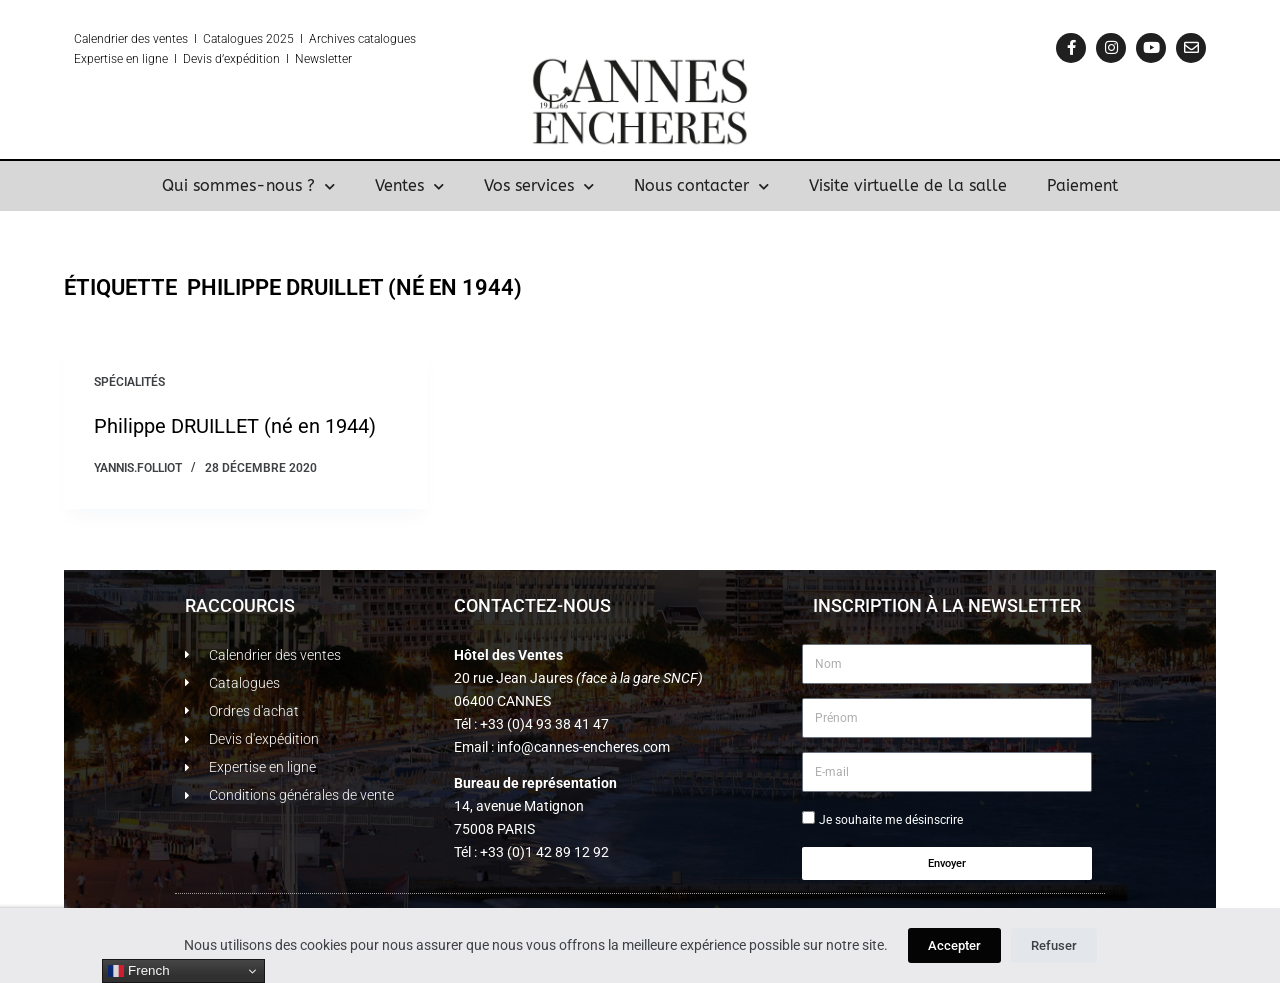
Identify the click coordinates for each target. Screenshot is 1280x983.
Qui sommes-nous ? (248, 186)
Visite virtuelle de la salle (908, 185)
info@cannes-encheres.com (583, 747)
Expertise (98, 59)
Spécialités (129, 382)
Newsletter (323, 59)
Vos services (539, 186)
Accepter (954, 945)
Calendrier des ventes (131, 39)
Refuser (1054, 945)
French (138, 971)
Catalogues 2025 (248, 39)
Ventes (409, 186)
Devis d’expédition (231, 59)
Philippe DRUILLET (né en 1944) (235, 426)
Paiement (1082, 185)
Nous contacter (701, 186)
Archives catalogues (362, 39)
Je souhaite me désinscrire (891, 820)
